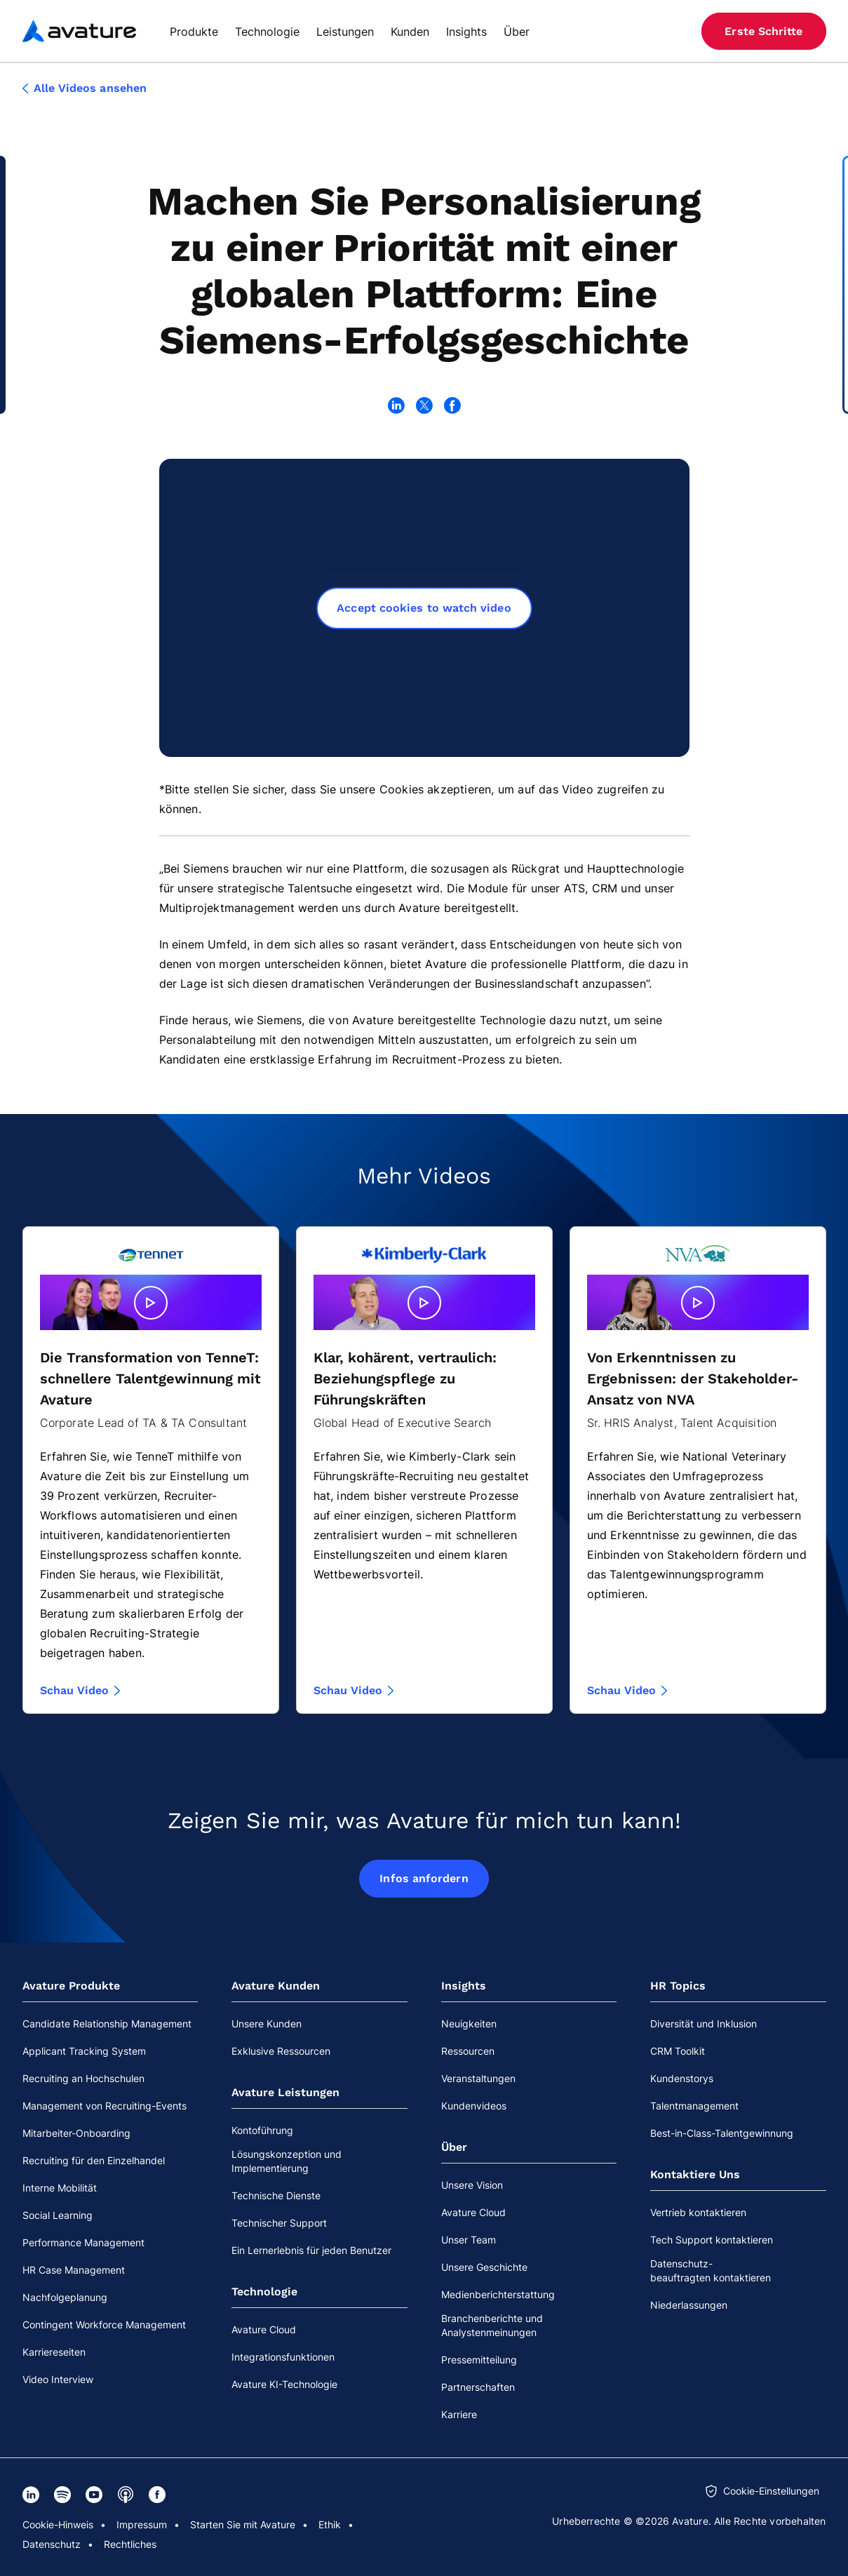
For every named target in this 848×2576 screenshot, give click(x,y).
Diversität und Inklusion (703, 2024)
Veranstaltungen (478, 2078)
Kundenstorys (681, 2078)
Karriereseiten (54, 2352)
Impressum (141, 2524)
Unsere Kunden (266, 2024)
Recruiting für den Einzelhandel (93, 2160)
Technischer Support (279, 2223)
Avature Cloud (263, 2329)
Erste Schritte (763, 31)
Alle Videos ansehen (84, 88)
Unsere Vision (472, 2185)
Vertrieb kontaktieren (698, 2212)
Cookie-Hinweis (57, 2524)
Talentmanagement (694, 2106)
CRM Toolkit (677, 2051)
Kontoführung (262, 2130)
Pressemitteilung (479, 2360)
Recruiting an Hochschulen (83, 2078)
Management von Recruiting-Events (104, 2106)
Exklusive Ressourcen (280, 2051)
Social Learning (57, 2215)
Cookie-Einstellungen (771, 2491)
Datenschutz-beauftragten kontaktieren (710, 2270)
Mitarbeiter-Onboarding (76, 2133)
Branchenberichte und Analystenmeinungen (492, 2325)
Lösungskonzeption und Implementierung (286, 2161)
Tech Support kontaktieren (711, 2240)
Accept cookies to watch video (424, 608)
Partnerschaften (478, 2387)
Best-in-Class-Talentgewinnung (721, 2133)
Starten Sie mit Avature (242, 2524)
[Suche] (644, 31)
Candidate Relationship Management (106, 2024)
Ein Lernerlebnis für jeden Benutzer (311, 2250)
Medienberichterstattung (498, 2294)
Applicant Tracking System (84, 2051)
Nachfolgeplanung (64, 2297)
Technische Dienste (276, 2195)
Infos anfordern (423, 1878)
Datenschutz (51, 2544)
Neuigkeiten (469, 2024)
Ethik (329, 2524)
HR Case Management (73, 2270)
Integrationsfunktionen (283, 2357)
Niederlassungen (688, 2305)
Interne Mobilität (59, 2188)
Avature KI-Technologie (284, 2384)
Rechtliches (130, 2544)
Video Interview (57, 2379)
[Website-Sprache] (671, 31)
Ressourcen (467, 2051)
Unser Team (468, 2240)
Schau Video (80, 1690)
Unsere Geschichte (484, 2267)
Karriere (459, 2414)
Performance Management (83, 2242)
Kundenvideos (473, 2106)
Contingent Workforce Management (104, 2324)
